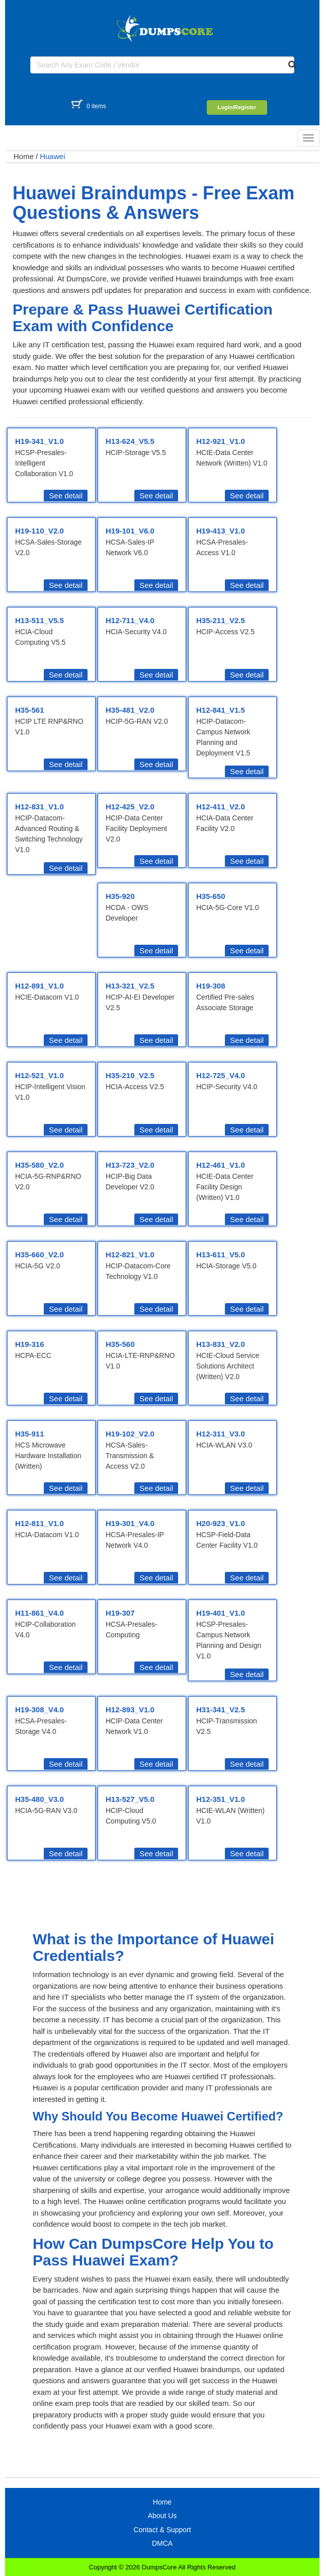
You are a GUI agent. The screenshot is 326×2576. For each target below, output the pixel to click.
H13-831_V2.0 (220, 1344)
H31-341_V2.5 (220, 1709)
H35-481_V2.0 (130, 710)
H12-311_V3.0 (220, 1433)
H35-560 (120, 1344)
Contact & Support (162, 2530)
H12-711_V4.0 (130, 620)
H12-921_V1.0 (220, 441)
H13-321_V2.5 (130, 985)
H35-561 (29, 710)
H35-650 (210, 896)
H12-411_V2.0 (220, 806)
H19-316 (29, 1344)
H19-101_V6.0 (130, 530)
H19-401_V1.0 (220, 1613)
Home (24, 156)
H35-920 (120, 896)
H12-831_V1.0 (39, 806)
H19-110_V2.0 (39, 530)
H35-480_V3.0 (39, 1799)
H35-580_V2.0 (39, 1165)
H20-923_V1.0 (220, 1523)
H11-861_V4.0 (39, 1613)
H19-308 (210, 985)
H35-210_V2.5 (130, 1075)
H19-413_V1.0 (220, 530)
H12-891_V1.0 (39, 985)
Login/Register (236, 107)
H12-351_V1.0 (220, 1799)
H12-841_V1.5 (220, 710)
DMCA (162, 2543)
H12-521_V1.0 (39, 1075)
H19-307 (120, 1613)
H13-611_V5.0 (220, 1254)
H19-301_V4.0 (130, 1523)
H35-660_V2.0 (39, 1254)
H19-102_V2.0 (130, 1433)
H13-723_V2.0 (130, 1165)
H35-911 (29, 1433)
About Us (162, 2516)
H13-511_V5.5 (39, 620)
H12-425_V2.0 (130, 806)
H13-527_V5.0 (130, 1799)
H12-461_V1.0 (220, 1165)
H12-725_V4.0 (220, 1075)
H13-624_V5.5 (130, 441)
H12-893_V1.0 (130, 1709)
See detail (66, 495)
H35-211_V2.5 (220, 620)
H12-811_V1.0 (39, 1523)
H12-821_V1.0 (130, 1254)
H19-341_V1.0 (39, 441)
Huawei (52, 156)
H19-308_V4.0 (39, 1709)
